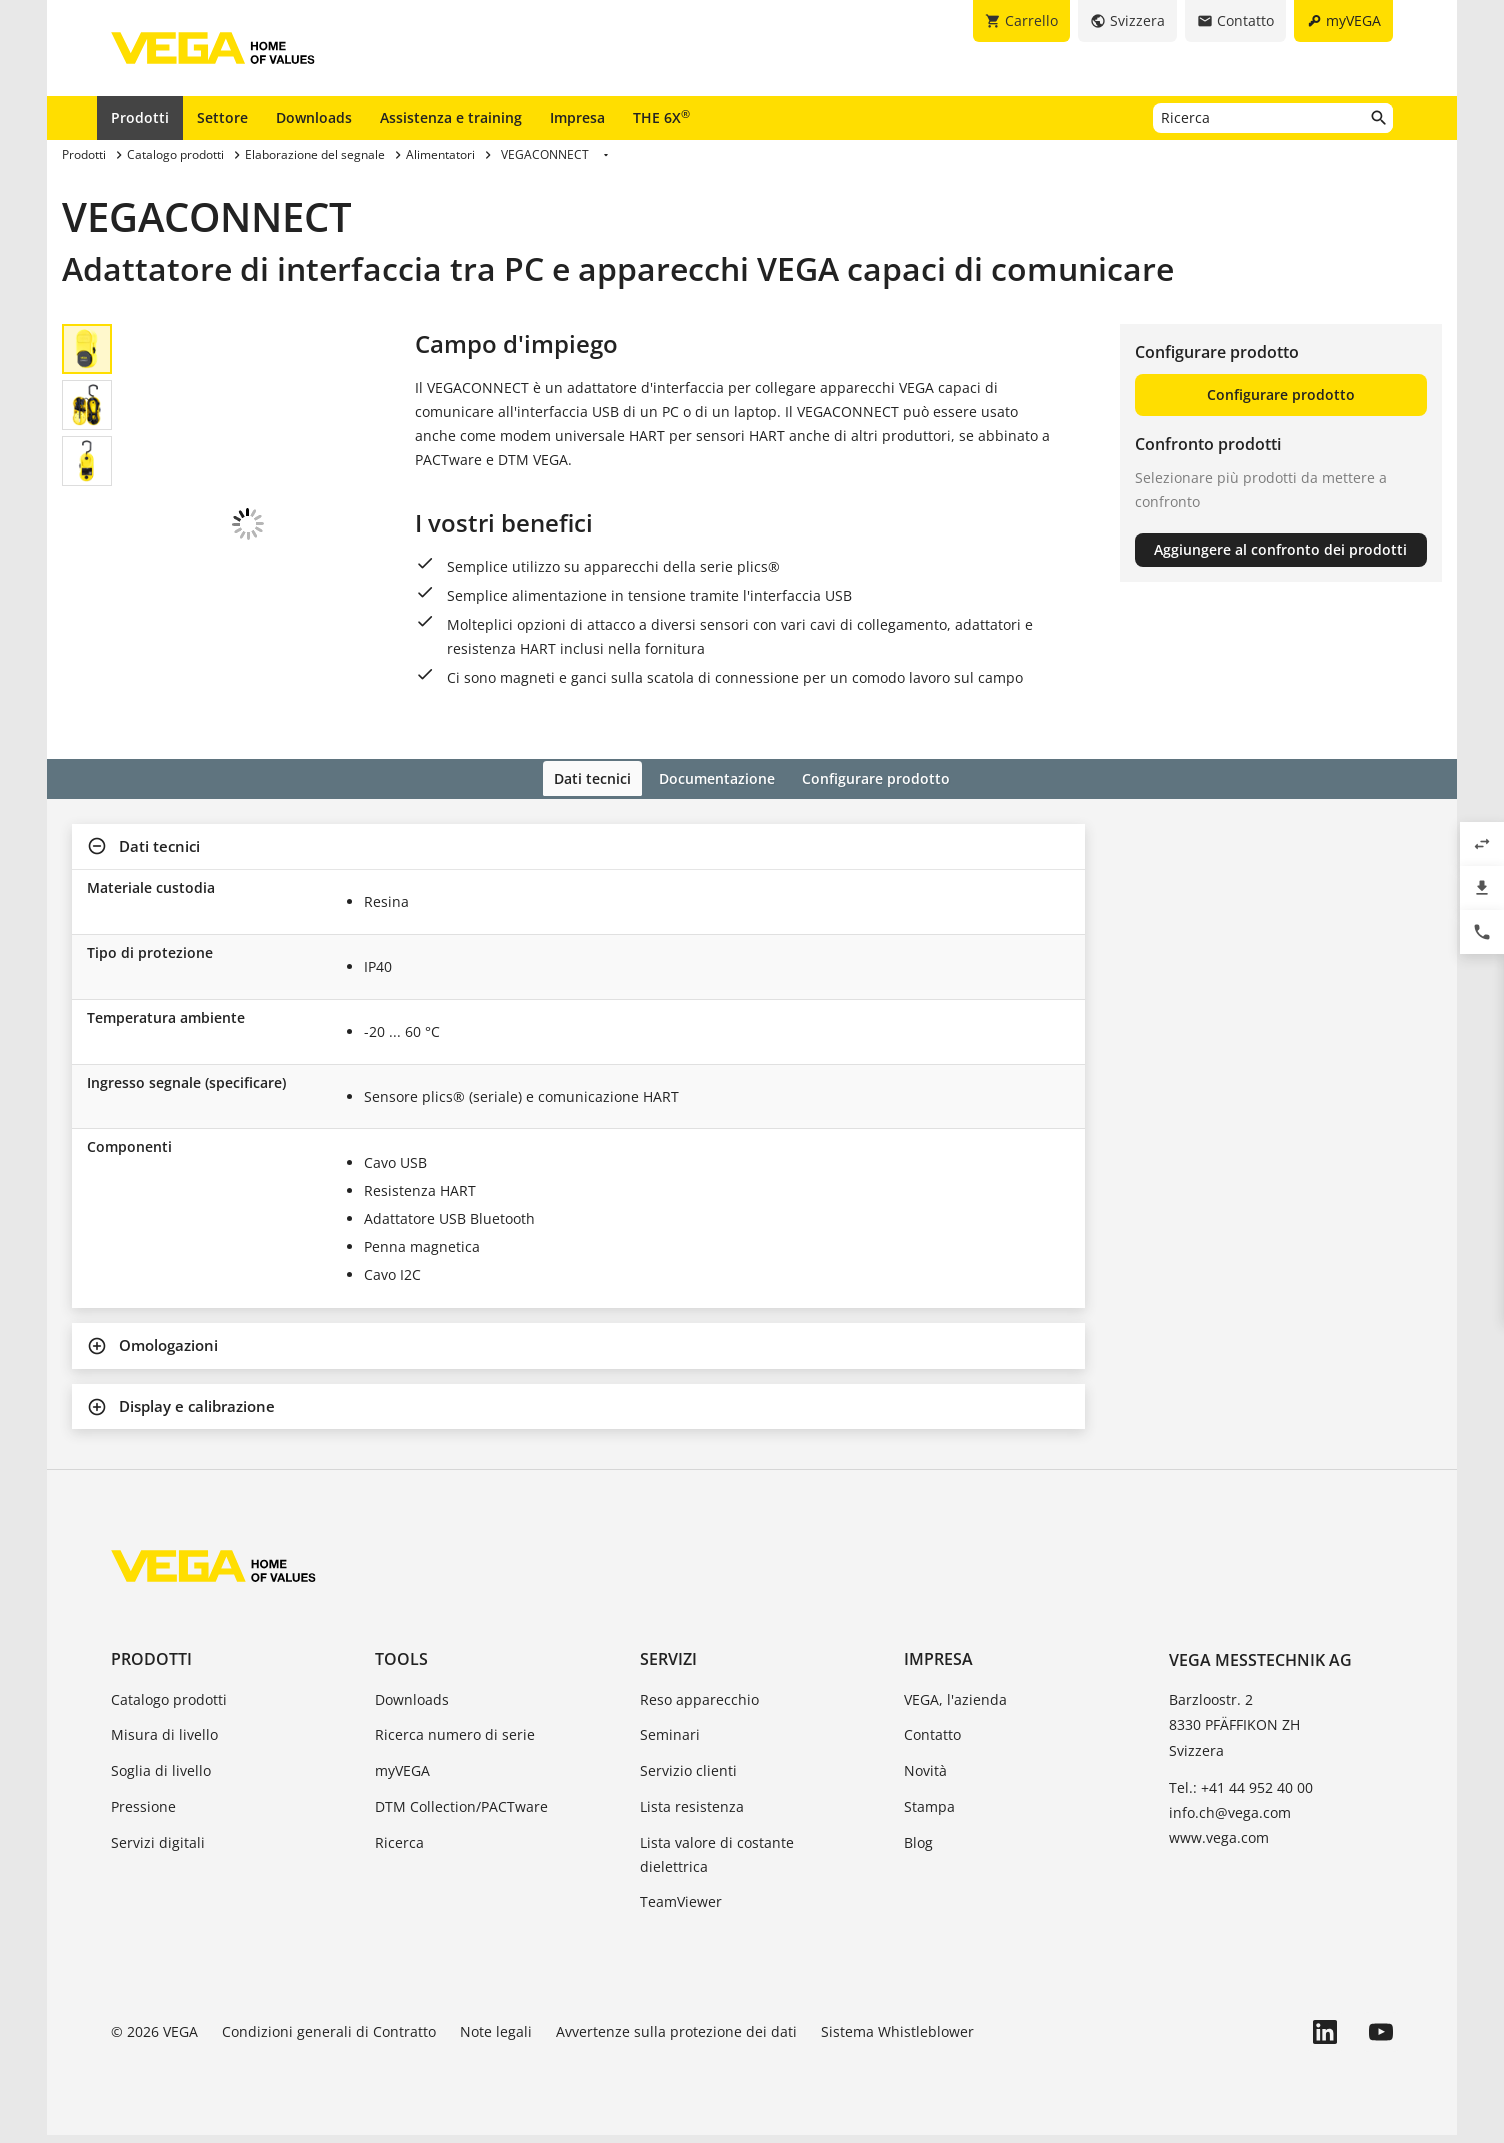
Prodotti (140, 117)
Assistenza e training (451, 117)
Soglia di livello (161, 1778)
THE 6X (661, 117)
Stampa (929, 1814)
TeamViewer (681, 1909)
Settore (222, 117)
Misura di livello (164, 1742)
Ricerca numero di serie (455, 1742)
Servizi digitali (158, 1850)
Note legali (496, 2039)
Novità (925, 1778)
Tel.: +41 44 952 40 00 (1241, 1795)
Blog (918, 1850)
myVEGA (402, 1778)
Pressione (143, 1814)
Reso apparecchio (699, 1706)
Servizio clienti (688, 1778)
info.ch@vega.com (1230, 1820)
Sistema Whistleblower (897, 2039)
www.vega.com (1219, 1845)
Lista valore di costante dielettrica (717, 1862)
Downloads (314, 117)
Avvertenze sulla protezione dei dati (676, 2039)
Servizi (668, 1667)
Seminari (670, 1742)
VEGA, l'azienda (955, 1706)
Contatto (932, 1742)
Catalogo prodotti (169, 1706)
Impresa (577, 117)
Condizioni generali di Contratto (329, 2039)
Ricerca (399, 1850)
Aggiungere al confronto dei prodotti (1280, 549)
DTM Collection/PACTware (461, 1814)
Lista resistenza (692, 1814)
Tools (401, 1667)
